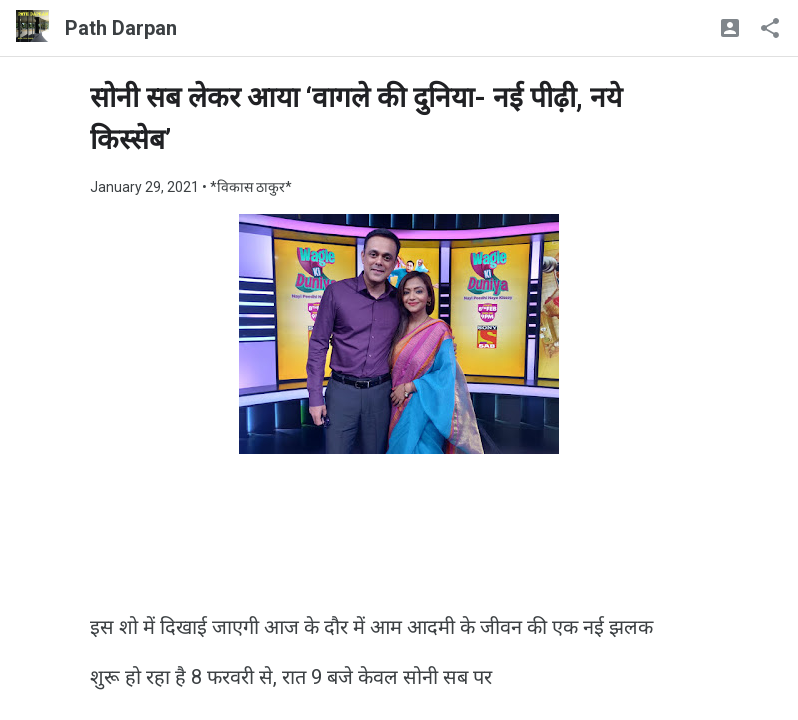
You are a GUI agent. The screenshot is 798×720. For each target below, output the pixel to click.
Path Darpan (121, 28)
